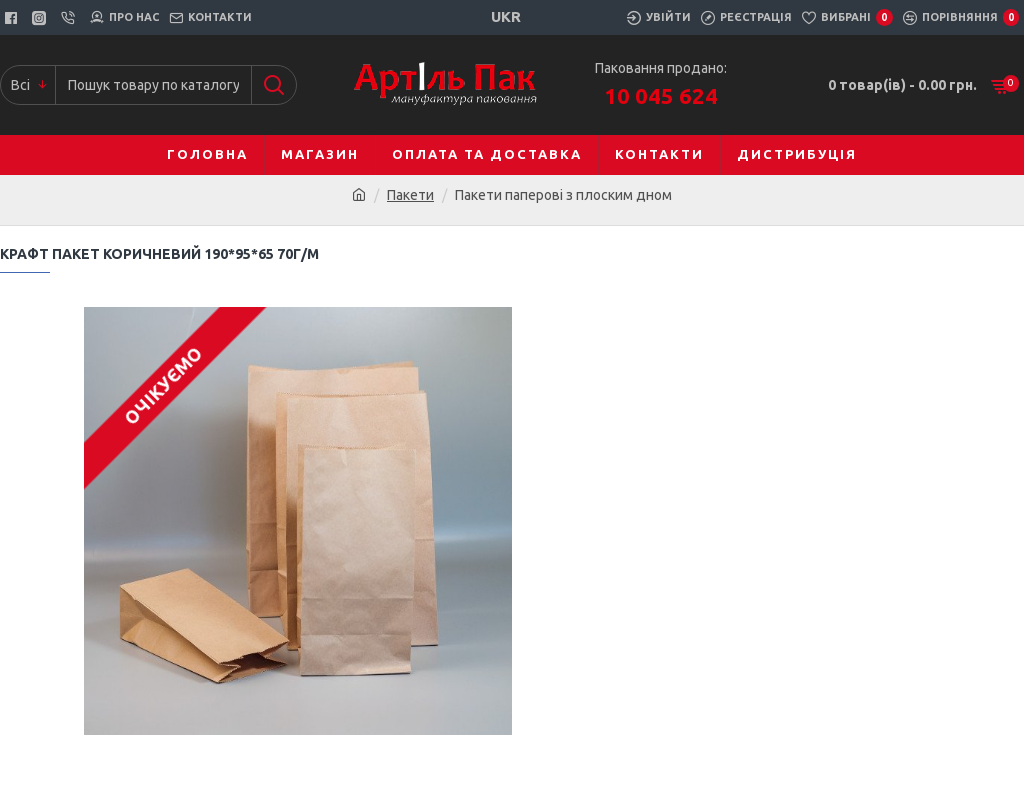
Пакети (410, 195)
